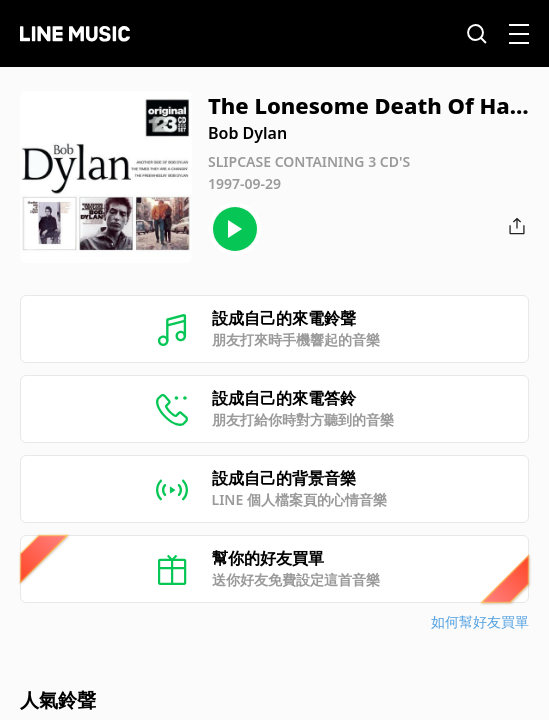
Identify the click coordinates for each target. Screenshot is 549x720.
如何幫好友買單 (480, 621)
